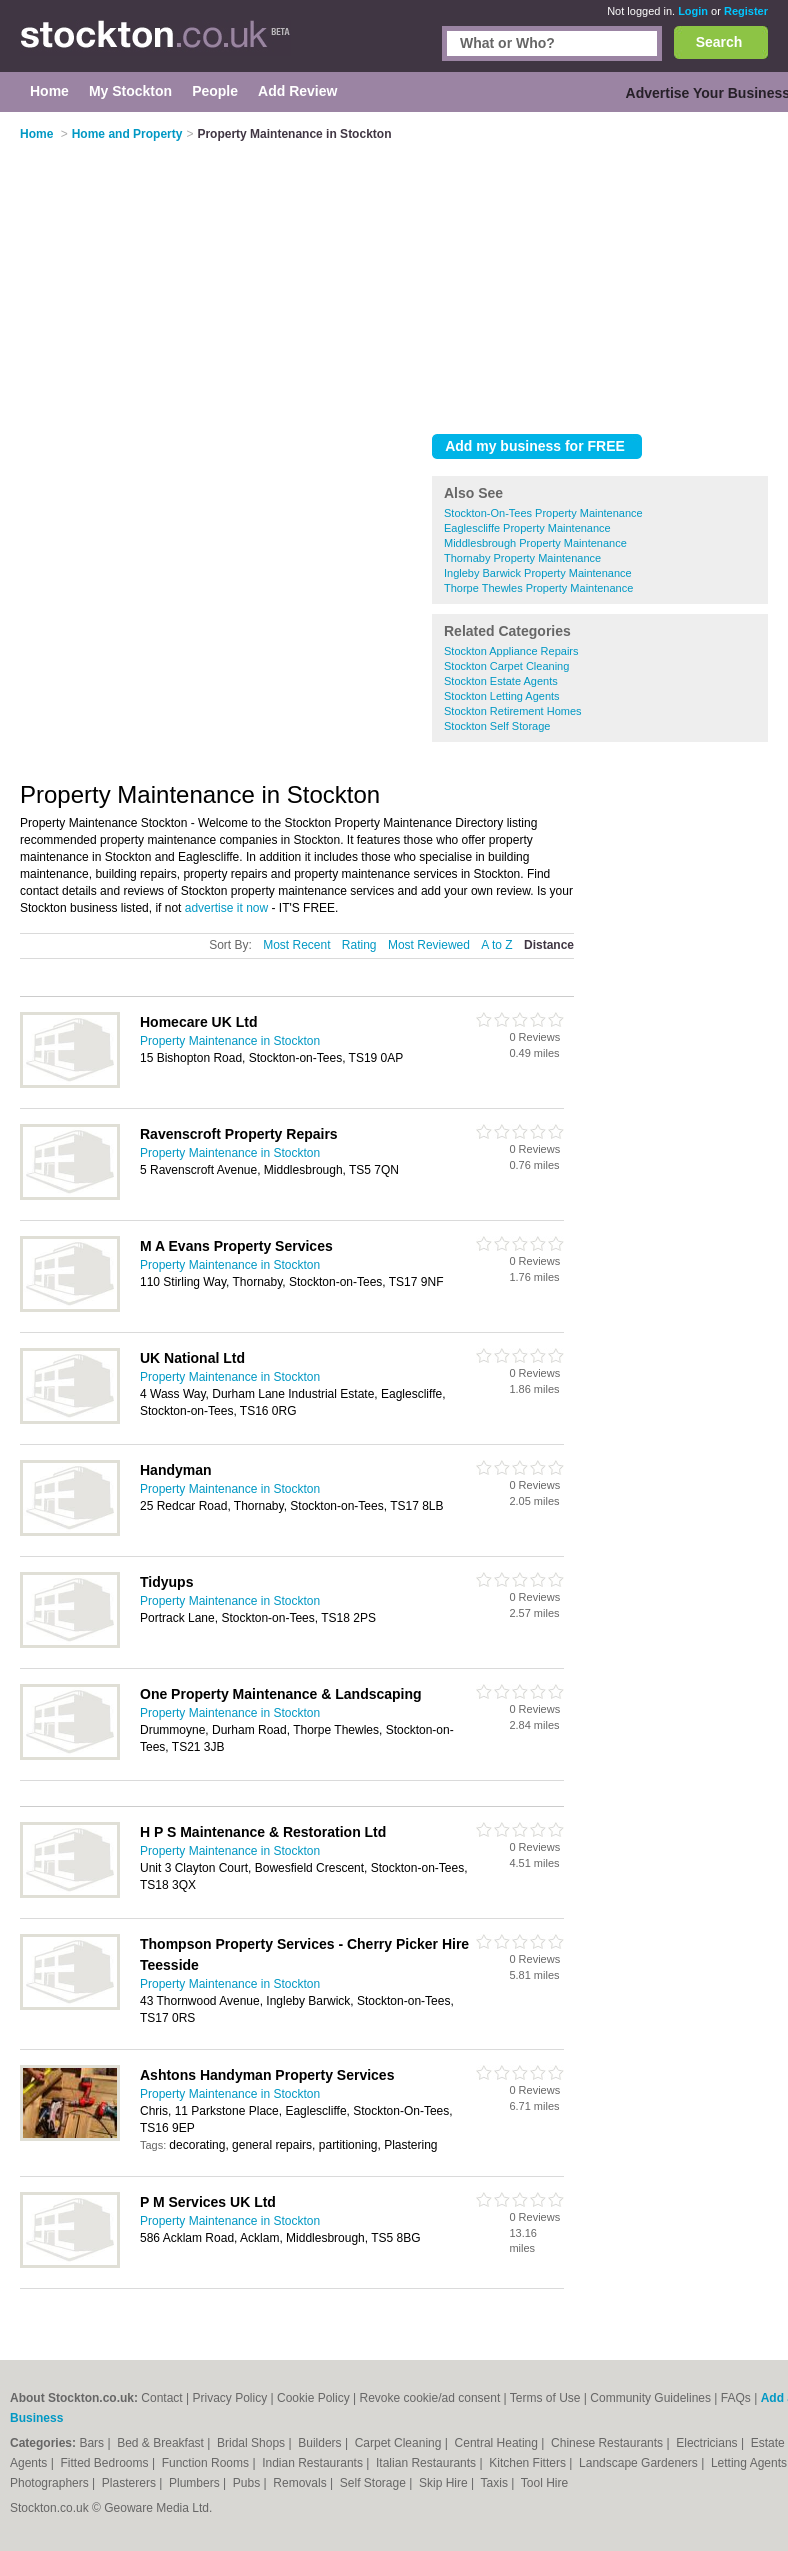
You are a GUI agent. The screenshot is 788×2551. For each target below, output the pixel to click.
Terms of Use (545, 2398)
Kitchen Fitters (529, 2463)
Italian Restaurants (427, 2463)
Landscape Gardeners (640, 2463)
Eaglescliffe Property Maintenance (527, 528)
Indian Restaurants (314, 2463)
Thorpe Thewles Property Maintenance (538, 588)
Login (693, 11)
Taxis (496, 2483)
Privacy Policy (230, 2398)
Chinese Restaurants (608, 2443)
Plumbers (196, 2483)
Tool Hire (544, 2483)
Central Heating (498, 2443)
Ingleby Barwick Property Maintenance (538, 573)
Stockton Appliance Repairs (511, 651)
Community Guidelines (650, 2398)
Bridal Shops (252, 2443)
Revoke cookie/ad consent (429, 2398)
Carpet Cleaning (400, 2443)
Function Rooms (207, 2463)
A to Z (496, 945)
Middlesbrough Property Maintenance (535, 543)
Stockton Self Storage (497, 726)
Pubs (248, 2483)
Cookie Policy (313, 2398)
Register (746, 11)
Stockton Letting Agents (502, 696)
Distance (549, 945)
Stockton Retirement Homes (513, 711)
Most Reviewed (429, 945)
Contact (161, 2398)
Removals (301, 2483)
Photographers (51, 2483)
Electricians (708, 2443)
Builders (321, 2443)
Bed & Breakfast (162, 2443)
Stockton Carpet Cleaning (506, 666)
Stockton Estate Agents (501, 681)
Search (719, 42)
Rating (359, 945)
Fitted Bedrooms (106, 2463)
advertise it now (226, 908)
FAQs (736, 2398)
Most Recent (296, 945)
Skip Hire (445, 2483)
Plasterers (130, 2483)
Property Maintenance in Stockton (230, 1041)
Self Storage (374, 2483)
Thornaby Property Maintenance (522, 558)
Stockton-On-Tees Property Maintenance (543, 513)
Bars (93, 2443)
